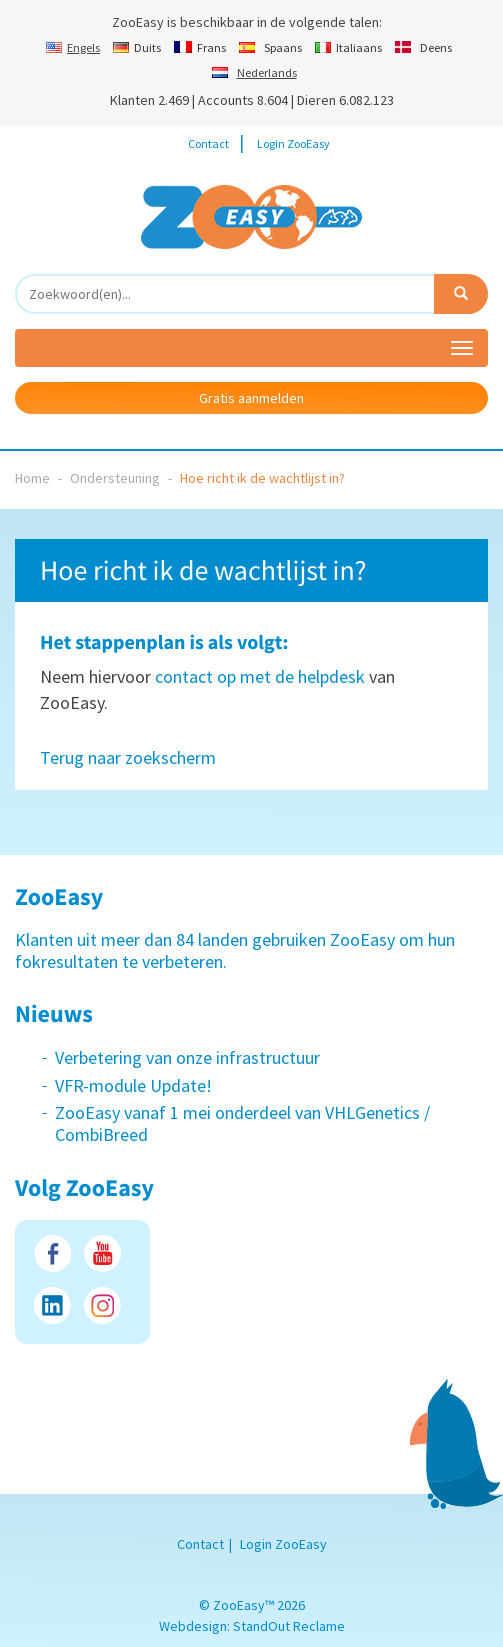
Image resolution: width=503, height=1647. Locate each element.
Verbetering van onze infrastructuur (187, 1057)
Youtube (102, 1253)
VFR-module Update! (133, 1085)
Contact (208, 143)
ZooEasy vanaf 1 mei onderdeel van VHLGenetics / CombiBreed (242, 1123)
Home (32, 478)
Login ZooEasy (293, 143)
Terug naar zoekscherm (128, 757)
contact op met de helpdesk (260, 676)
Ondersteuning (115, 478)
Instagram (102, 1305)
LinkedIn (52, 1305)
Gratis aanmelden (251, 398)
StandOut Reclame (289, 1626)
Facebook (52, 1253)
